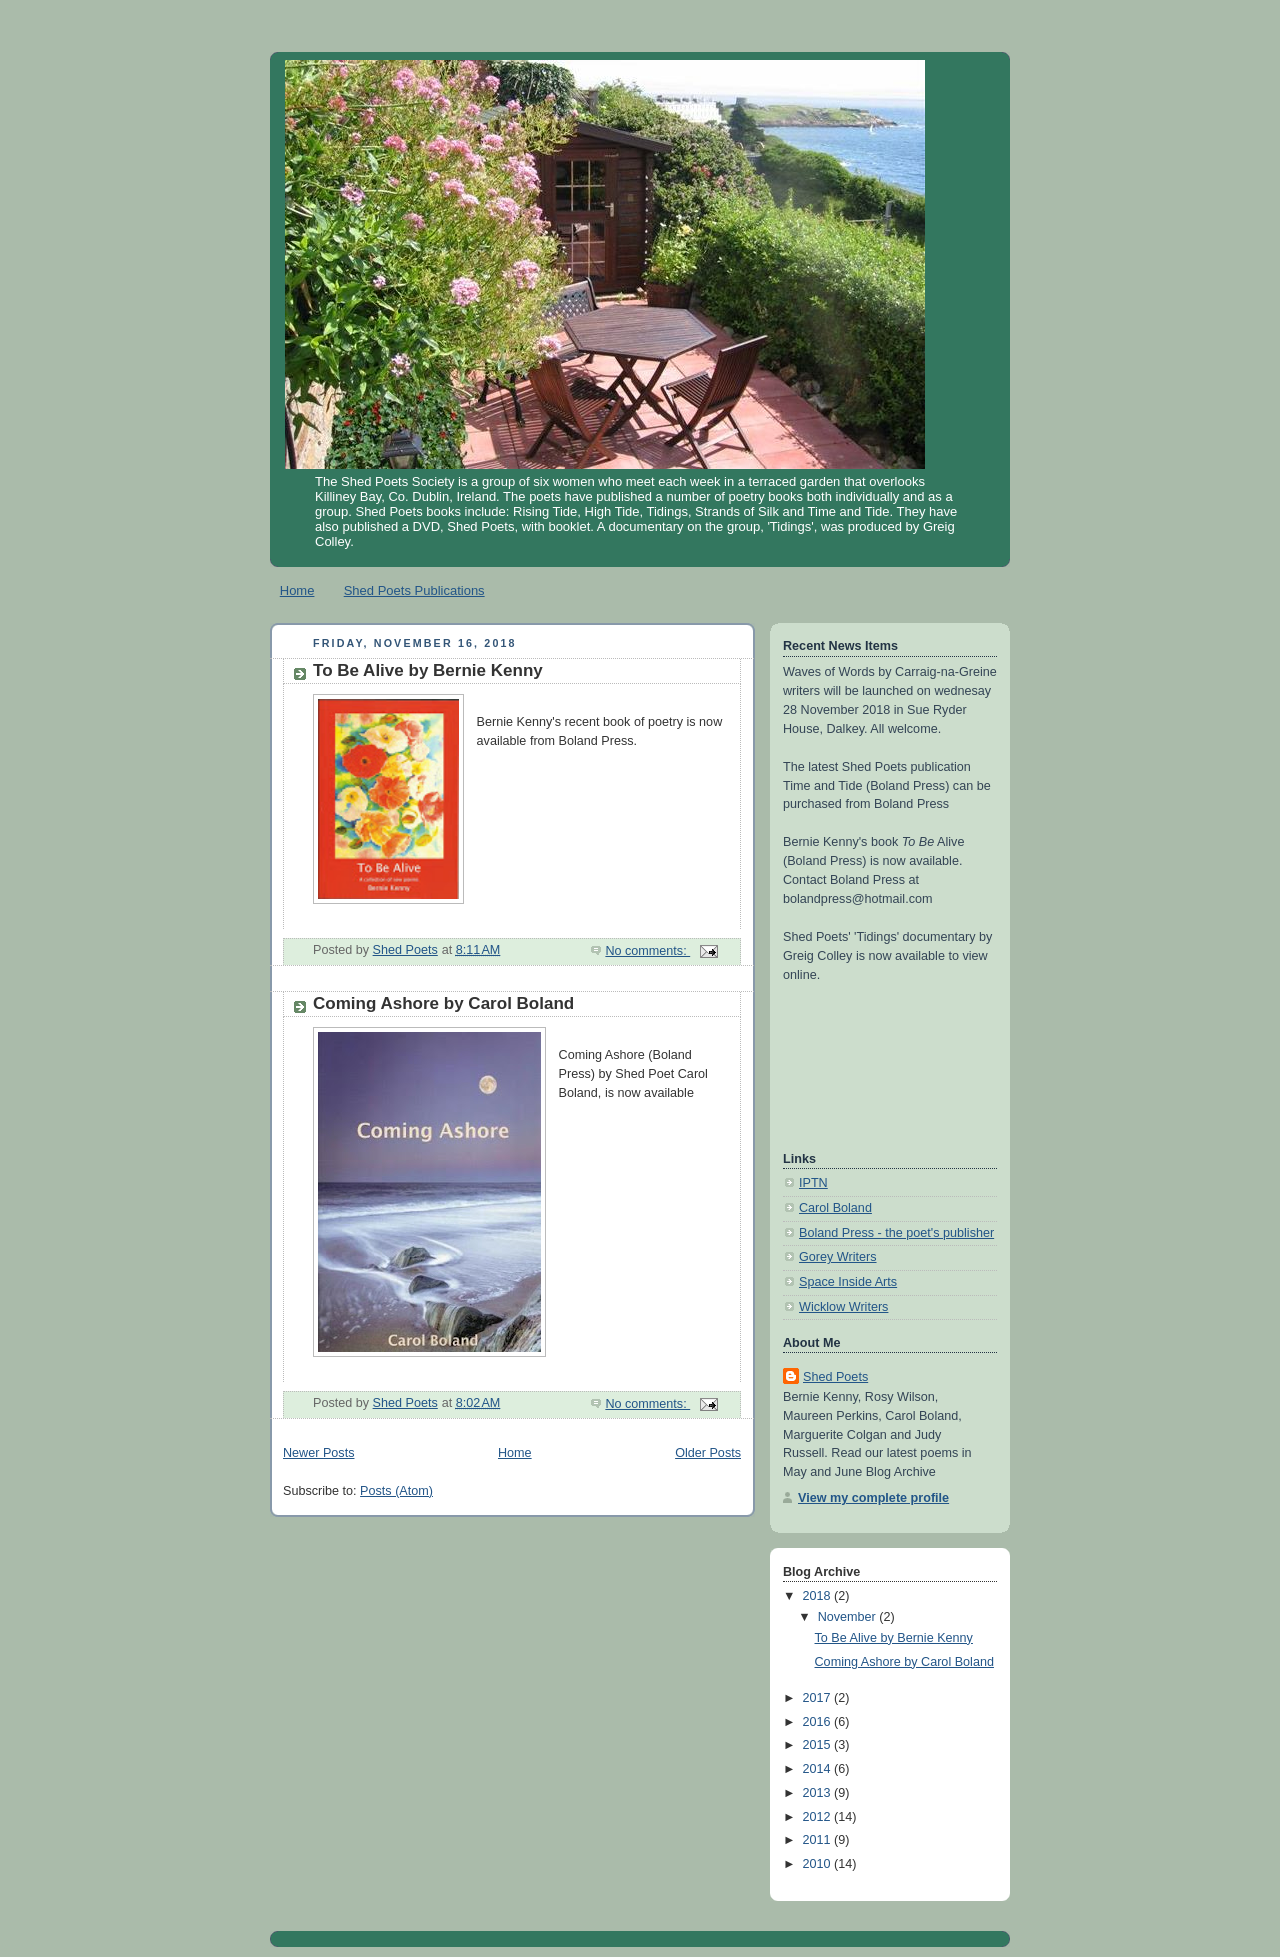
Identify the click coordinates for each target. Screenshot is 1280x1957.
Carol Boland (835, 1208)
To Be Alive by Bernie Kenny (428, 670)
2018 (819, 1596)
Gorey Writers (838, 1257)
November (849, 1617)
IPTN (813, 1183)
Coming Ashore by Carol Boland (443, 1003)
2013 (819, 1793)
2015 (819, 1745)
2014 (819, 1769)
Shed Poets (835, 1377)
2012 (819, 1817)
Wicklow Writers (843, 1307)
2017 (819, 1698)
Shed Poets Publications (414, 590)
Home (297, 590)
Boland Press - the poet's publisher (896, 1233)
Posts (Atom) (396, 1491)
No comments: (647, 951)
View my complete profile (873, 1498)
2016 (819, 1722)
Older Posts (708, 1453)
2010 (819, 1864)
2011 (819, 1840)
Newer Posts (318, 1453)
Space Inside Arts (848, 1282)
